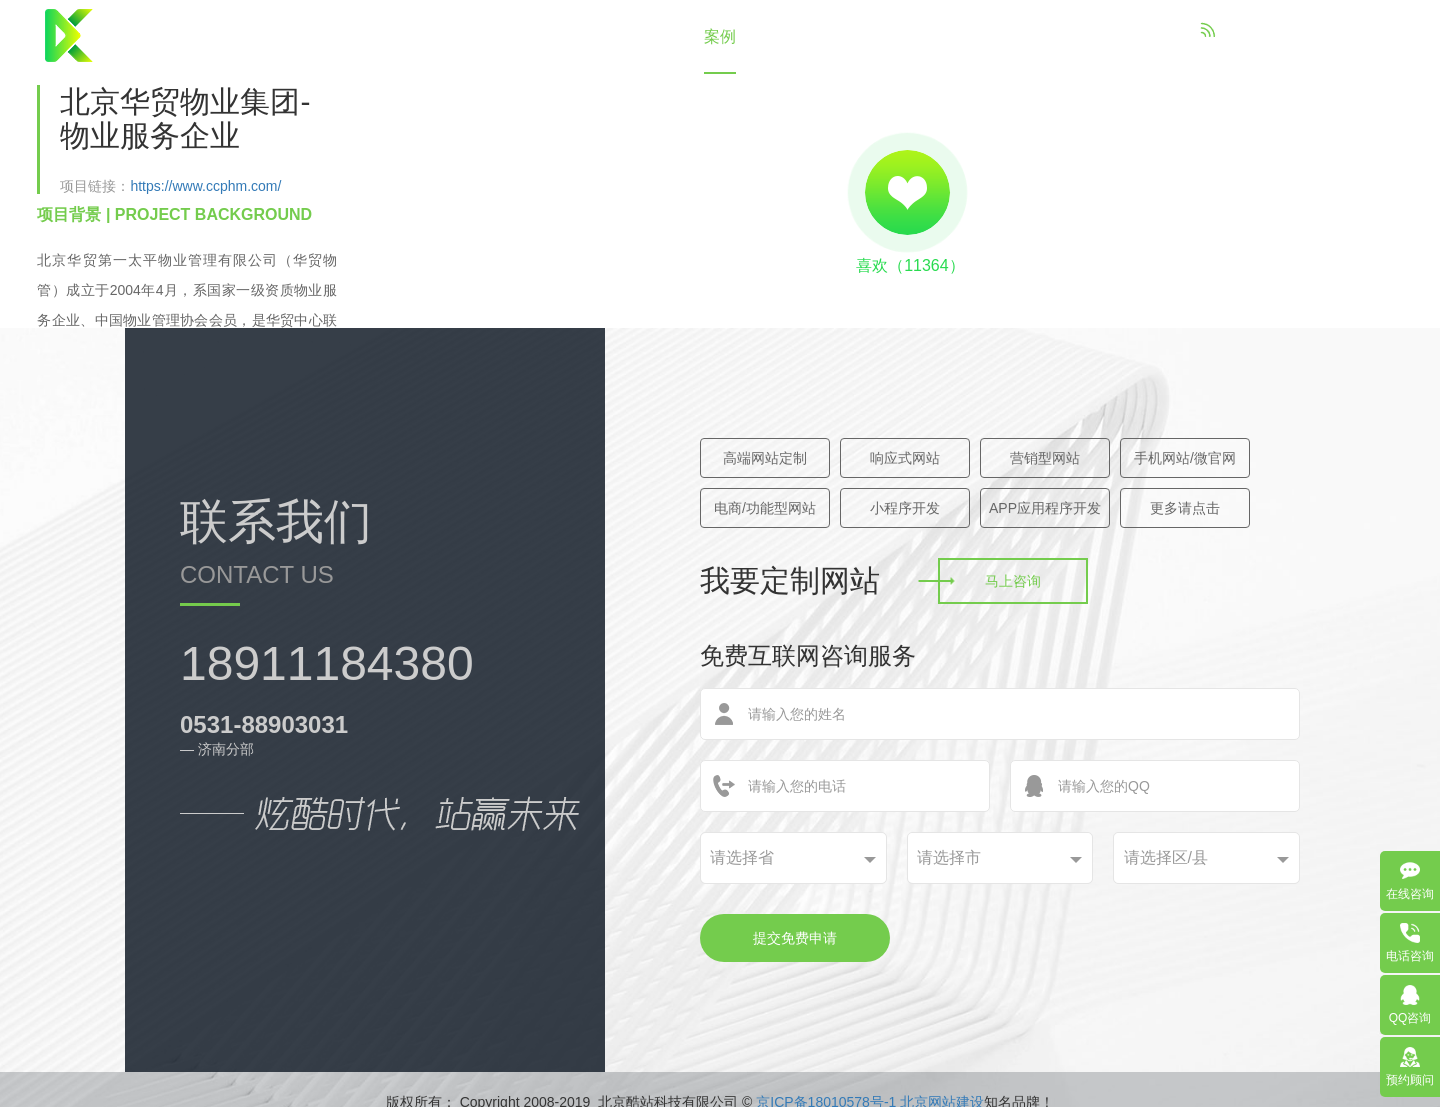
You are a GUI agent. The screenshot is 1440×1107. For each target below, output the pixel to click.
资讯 (868, 36)
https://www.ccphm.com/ (205, 186)
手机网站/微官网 (1185, 458)
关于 (572, 36)
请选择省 (742, 857)
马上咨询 (1013, 581)
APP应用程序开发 (1045, 508)
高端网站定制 (765, 458)
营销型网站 (1045, 458)
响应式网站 (905, 458)
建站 (646, 36)
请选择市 (949, 857)
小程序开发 (905, 508)
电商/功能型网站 (765, 508)
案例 (720, 36)
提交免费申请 (795, 938)
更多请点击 (1185, 508)
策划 (794, 36)
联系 (942, 36)
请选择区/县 (1166, 857)
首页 (498, 36)
